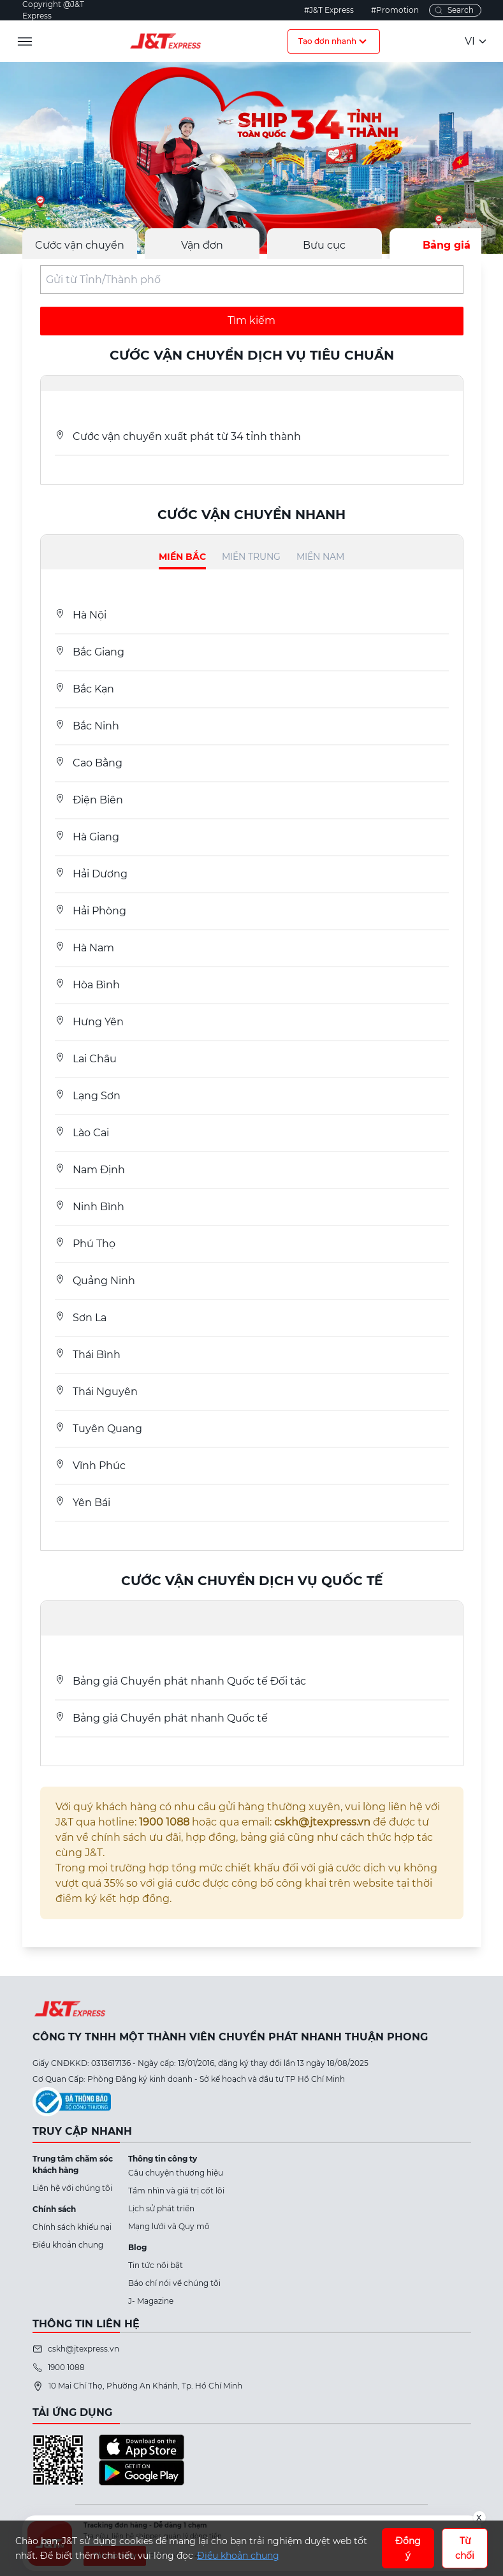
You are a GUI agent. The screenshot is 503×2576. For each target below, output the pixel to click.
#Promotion (395, 10)
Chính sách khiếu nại (72, 2227)
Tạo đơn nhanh (333, 41)
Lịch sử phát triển (161, 2208)
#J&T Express (329, 10)
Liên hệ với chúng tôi (72, 2188)
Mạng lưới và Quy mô (169, 2226)
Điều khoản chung (68, 2245)
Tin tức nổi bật (155, 2265)
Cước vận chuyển (79, 245)
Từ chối (464, 2548)
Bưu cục (324, 245)
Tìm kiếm (251, 320)
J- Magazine (150, 2301)
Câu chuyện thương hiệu (175, 2172)
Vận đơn (202, 245)
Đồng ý (408, 2548)
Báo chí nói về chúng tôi (174, 2283)
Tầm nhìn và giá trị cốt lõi (176, 2190)
